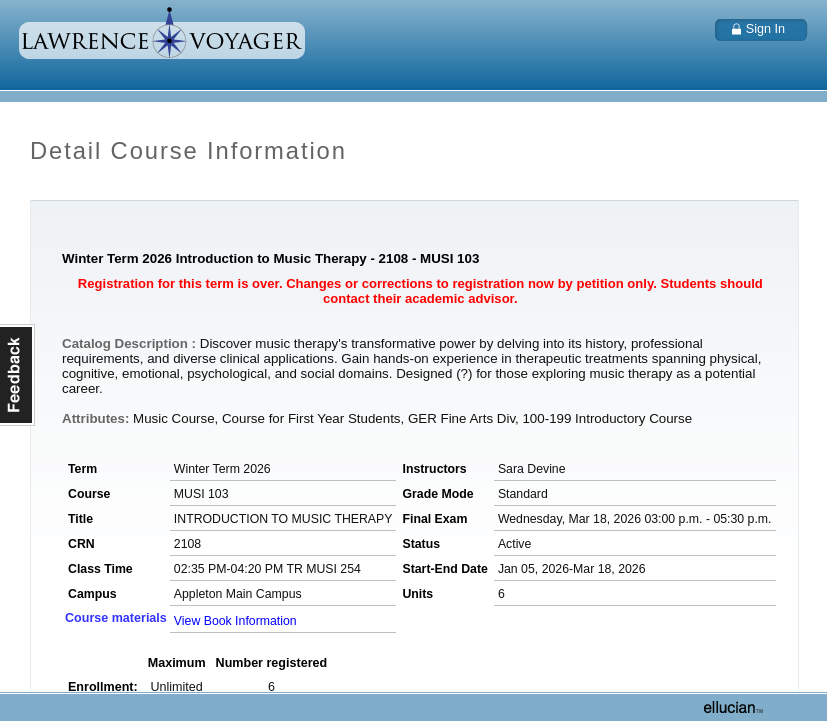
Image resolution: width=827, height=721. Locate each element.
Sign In (765, 29)
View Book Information (235, 621)
